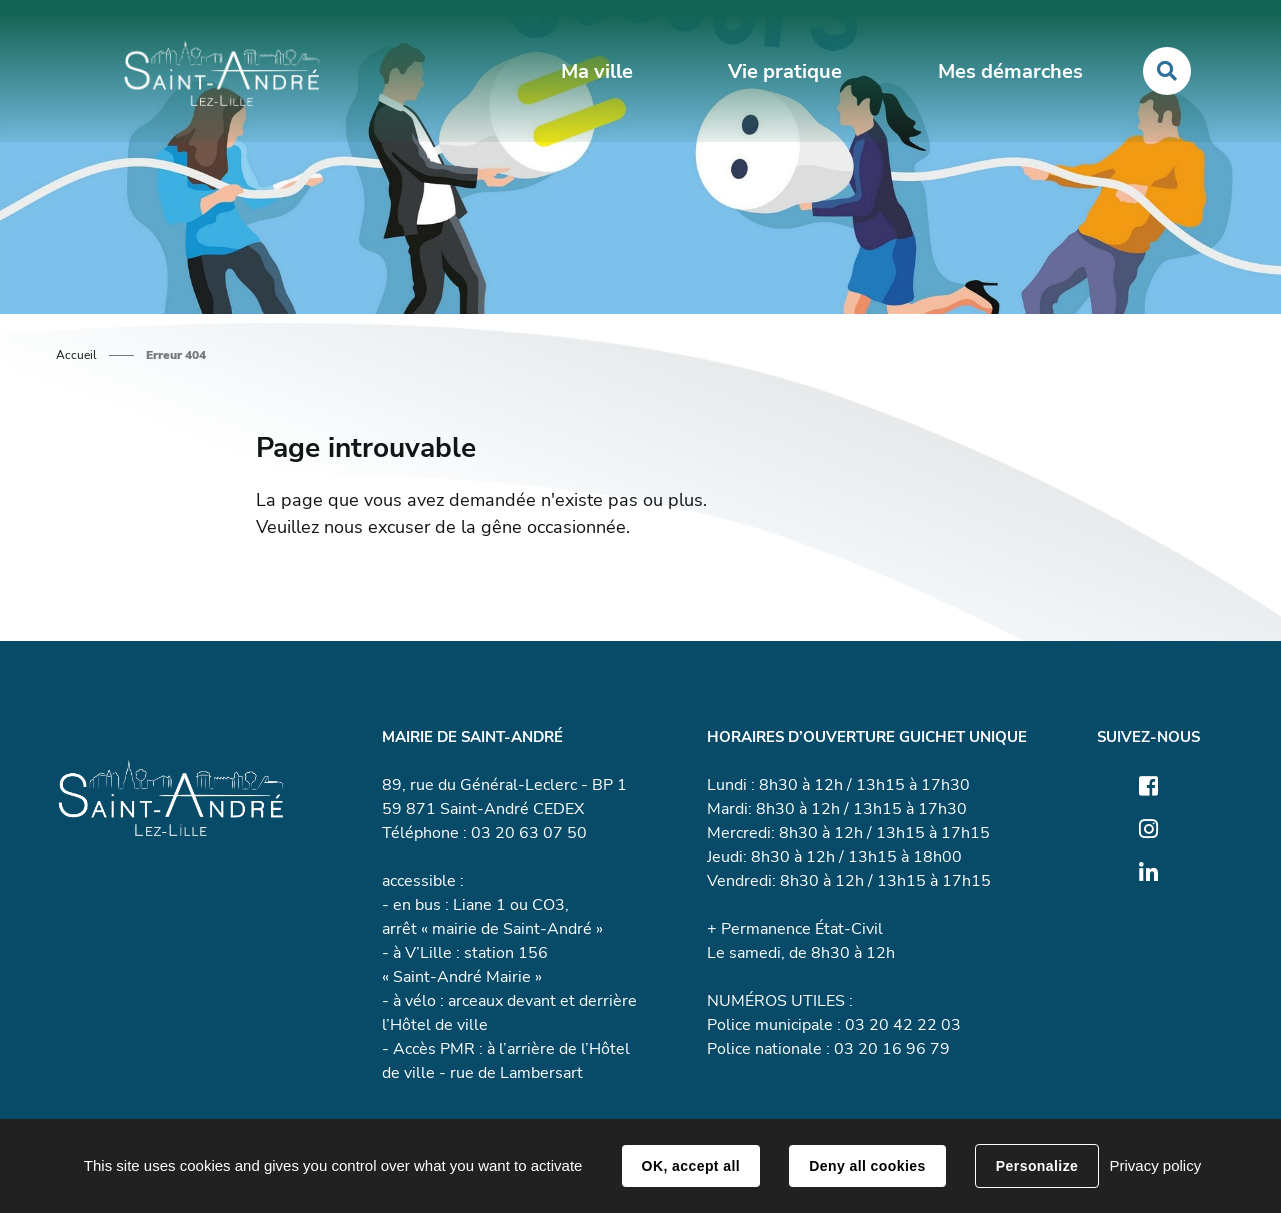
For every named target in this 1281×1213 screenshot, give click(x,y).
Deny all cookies (867, 1166)
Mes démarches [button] (1010, 71)
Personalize (1037, 1166)
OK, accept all (691, 1166)
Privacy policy (1155, 1165)
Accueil (76, 355)
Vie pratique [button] (785, 71)
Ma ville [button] (597, 71)
